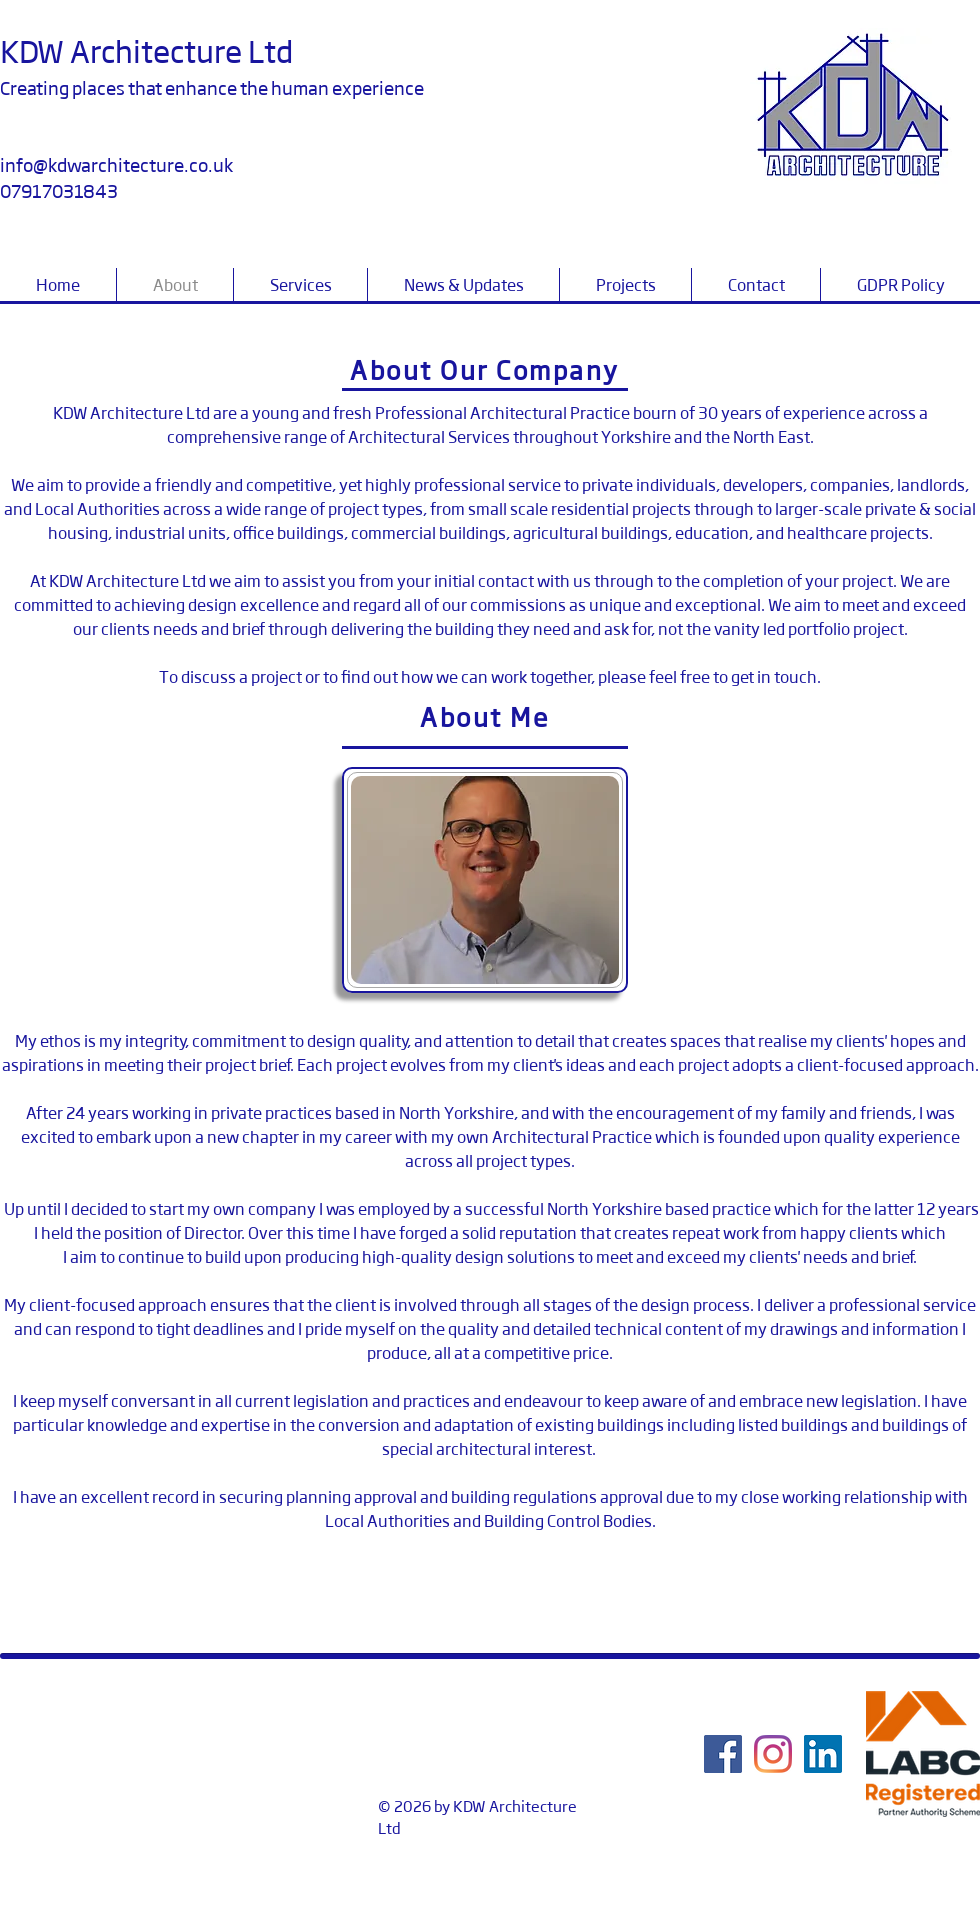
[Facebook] (723, 1754)
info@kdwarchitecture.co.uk (116, 164)
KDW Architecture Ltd (146, 50)
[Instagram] (773, 1754)
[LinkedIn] (823, 1754)
